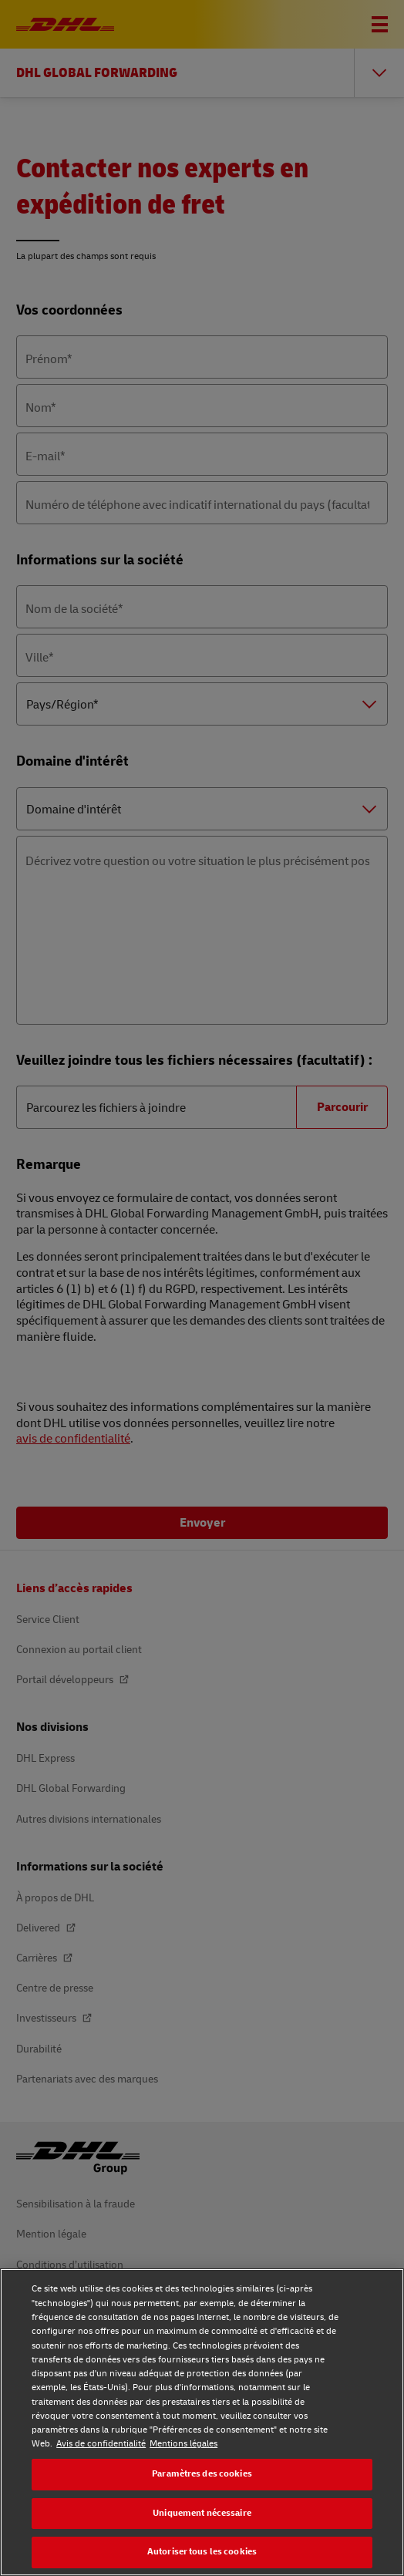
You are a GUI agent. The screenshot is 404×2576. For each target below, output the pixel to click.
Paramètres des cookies (202, 2474)
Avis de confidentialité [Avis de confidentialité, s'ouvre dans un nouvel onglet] (101, 2444)
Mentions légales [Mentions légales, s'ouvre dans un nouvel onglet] (183, 2444)
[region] (202, 2422)
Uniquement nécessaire (202, 2513)
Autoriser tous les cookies (202, 2551)
